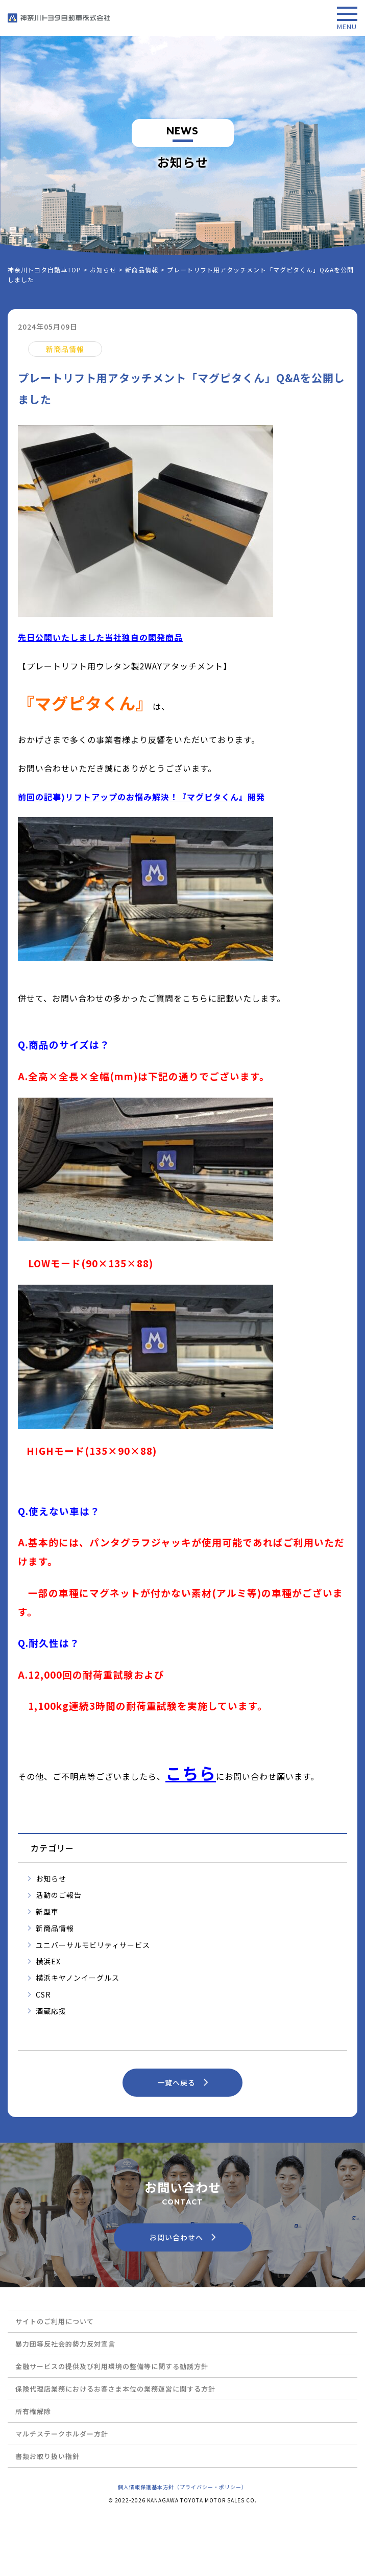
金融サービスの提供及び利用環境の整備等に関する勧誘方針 (111, 2366)
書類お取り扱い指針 (47, 2456)
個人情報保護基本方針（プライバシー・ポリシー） (182, 2487)
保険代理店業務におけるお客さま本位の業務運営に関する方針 (115, 2389)
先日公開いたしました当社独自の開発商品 (100, 637)
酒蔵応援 (51, 2011)
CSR (43, 1994)
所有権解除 (33, 2411)
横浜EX (48, 1961)
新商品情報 (55, 1928)
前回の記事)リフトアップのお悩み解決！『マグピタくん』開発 (141, 797)
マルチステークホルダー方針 (61, 2434)
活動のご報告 (59, 1895)
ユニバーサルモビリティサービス (93, 1945)
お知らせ (51, 1878)
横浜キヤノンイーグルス (77, 1977)
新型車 (47, 1912)
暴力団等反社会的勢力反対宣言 (65, 2344)
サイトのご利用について (54, 2321)
